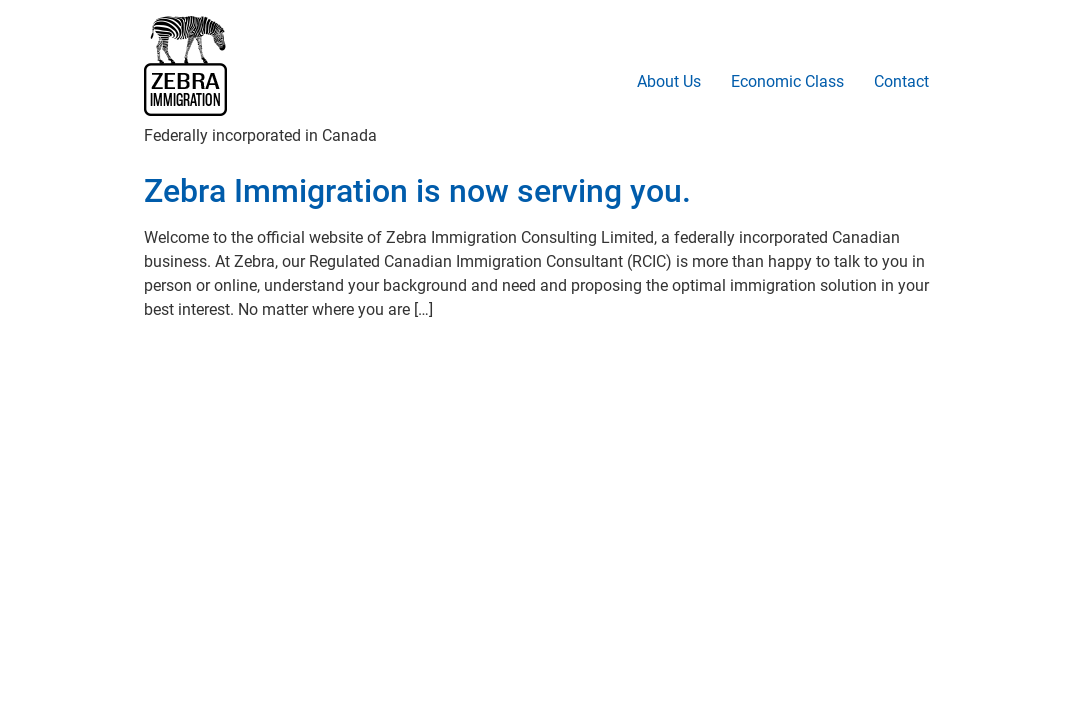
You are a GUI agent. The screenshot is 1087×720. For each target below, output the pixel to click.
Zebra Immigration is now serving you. (417, 191)
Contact (901, 81)
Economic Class (787, 81)
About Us (669, 81)
